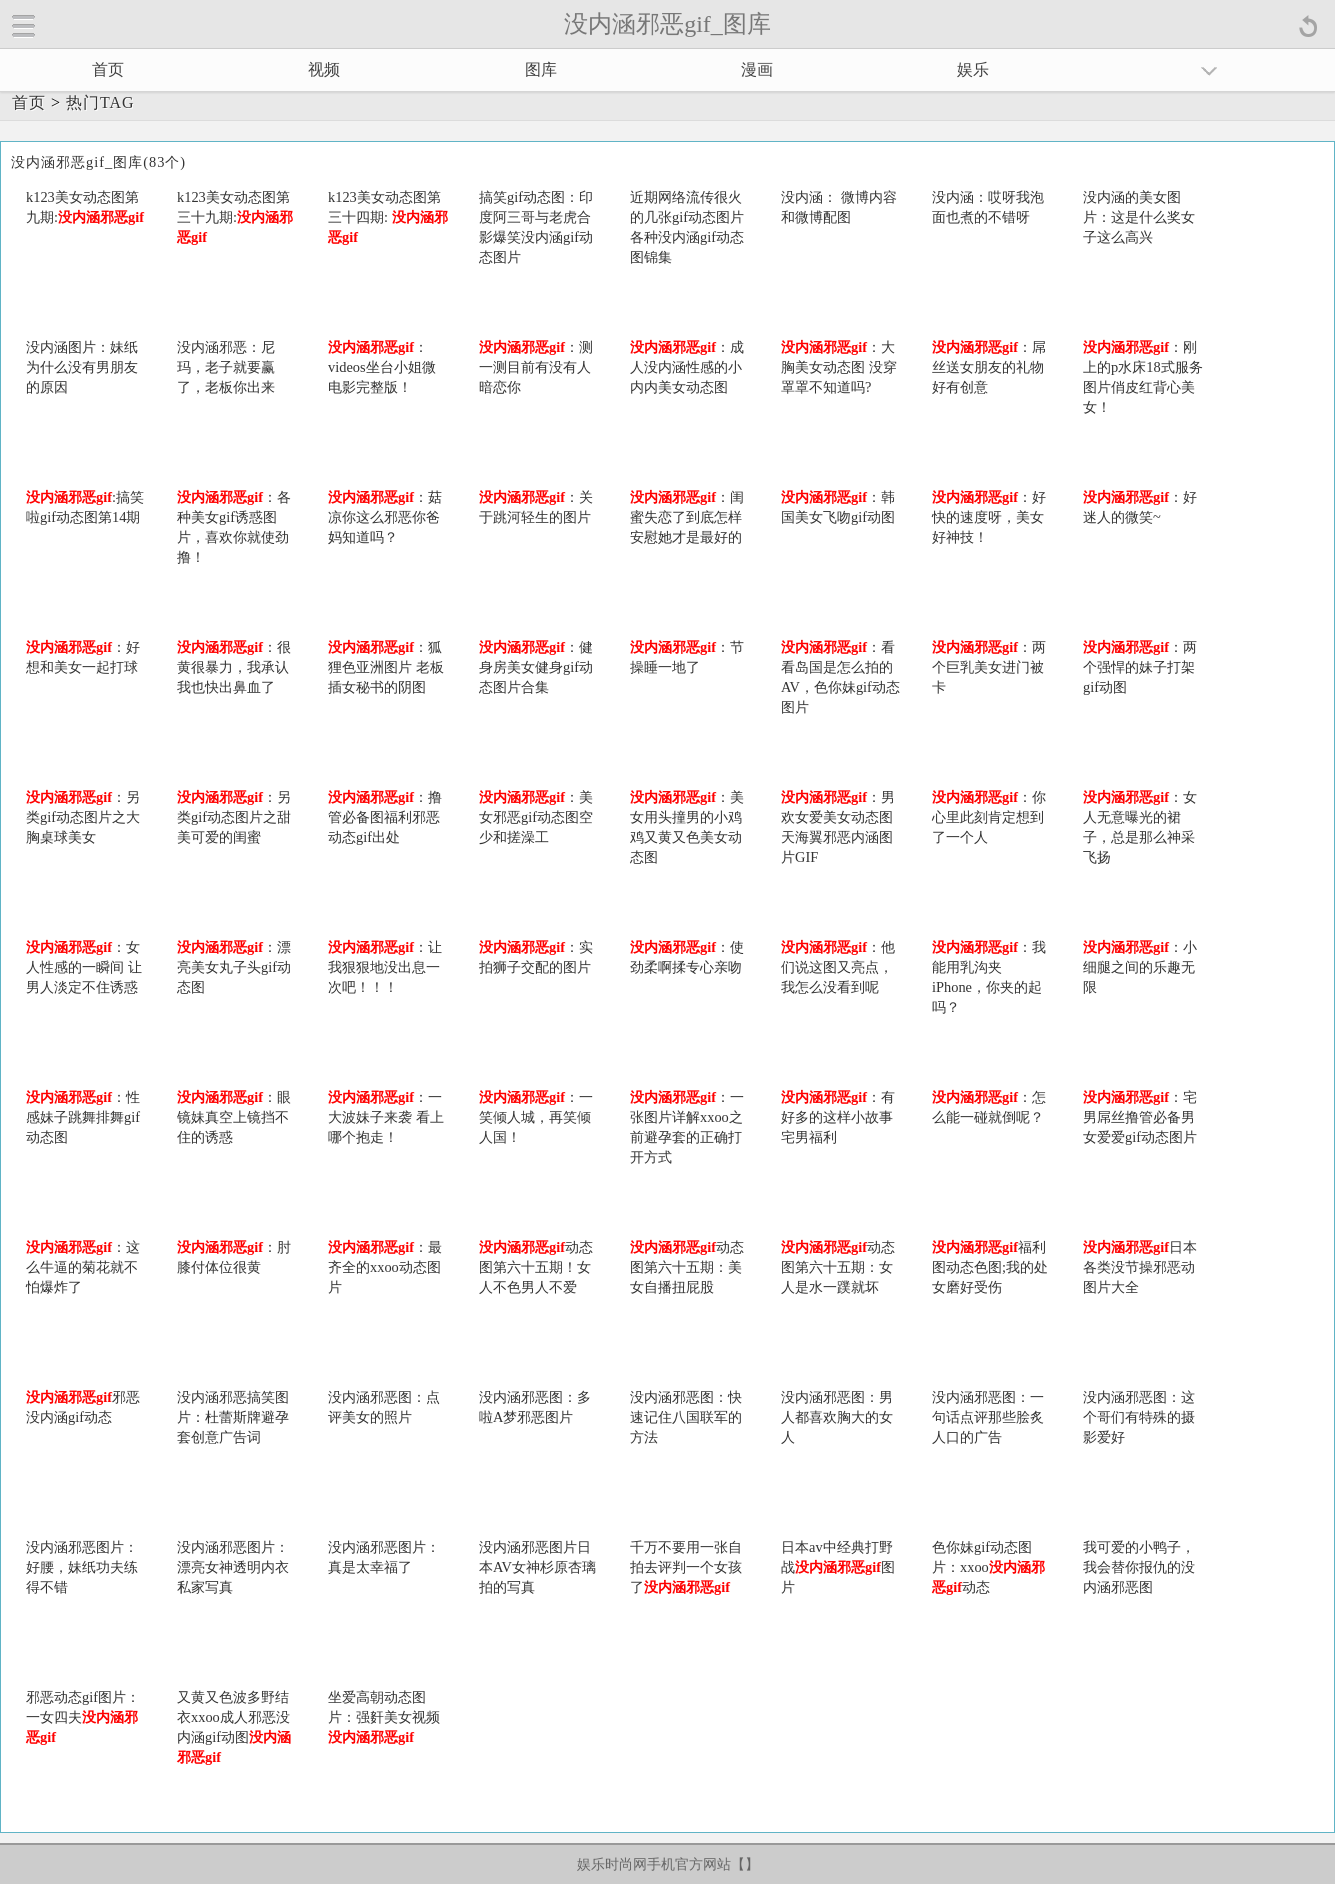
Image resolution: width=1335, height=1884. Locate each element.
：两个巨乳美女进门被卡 (989, 667)
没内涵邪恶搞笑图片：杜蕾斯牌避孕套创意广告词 (233, 1417)
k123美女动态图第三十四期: (388, 217)
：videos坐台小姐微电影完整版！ (382, 367)
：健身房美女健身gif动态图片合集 (536, 667)
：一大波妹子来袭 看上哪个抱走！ (386, 1117)
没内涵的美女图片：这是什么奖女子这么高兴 (1139, 217)
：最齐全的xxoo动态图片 (385, 1267)
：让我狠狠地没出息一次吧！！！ (385, 967)
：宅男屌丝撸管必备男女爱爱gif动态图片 (1140, 1117)
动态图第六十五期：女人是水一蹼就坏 (838, 1267)
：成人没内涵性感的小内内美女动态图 (687, 367)
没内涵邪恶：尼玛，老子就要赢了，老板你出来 (226, 367)
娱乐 (973, 69)
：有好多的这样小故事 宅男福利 (838, 1117)
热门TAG (100, 102)
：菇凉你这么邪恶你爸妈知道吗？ (385, 517)
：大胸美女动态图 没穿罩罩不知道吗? (839, 367)
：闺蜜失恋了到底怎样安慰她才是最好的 (687, 517)
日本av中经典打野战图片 (838, 1567)
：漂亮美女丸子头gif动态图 (234, 967)
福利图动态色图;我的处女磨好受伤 (990, 1267)
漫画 (757, 69)
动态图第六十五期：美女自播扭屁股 (687, 1267)
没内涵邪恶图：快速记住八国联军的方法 (686, 1417)
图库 (541, 69)
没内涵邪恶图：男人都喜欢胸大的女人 (837, 1417)
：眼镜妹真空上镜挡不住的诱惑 (234, 1117)
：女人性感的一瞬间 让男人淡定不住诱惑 (84, 967)
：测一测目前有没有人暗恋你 (536, 367)
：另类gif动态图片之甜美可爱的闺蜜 (234, 817)
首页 (108, 69)
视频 (324, 69)
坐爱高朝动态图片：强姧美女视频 (384, 1717)
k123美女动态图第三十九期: (235, 217)
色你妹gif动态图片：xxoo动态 (988, 1567)
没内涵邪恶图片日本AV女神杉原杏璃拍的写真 (537, 1567)
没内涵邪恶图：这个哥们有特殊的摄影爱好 (1139, 1417)
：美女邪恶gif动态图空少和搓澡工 (536, 817)
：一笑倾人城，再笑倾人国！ (536, 1117)
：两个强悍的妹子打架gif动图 (1140, 667)
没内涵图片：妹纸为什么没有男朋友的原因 (82, 367)
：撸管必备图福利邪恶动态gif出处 (385, 817)
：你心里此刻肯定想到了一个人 (989, 817)
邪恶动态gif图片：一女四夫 (83, 1717)
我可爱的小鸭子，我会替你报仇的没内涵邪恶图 (1139, 1567)
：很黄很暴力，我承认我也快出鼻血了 (234, 667)
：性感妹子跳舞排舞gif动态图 (83, 1117)
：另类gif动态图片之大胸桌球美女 (83, 817)
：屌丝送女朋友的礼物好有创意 (989, 367)
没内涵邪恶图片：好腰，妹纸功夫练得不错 (82, 1567)
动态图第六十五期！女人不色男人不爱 (536, 1267)
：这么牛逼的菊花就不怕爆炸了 (83, 1267)
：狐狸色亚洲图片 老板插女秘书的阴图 (386, 667)
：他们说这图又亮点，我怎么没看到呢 (838, 967)
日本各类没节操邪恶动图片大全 (1140, 1267)
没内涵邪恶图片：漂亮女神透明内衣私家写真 (233, 1567)
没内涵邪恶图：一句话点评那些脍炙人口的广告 (988, 1417)
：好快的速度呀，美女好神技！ (989, 517)
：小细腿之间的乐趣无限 (1140, 967)
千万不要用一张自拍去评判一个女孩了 (686, 1567)
